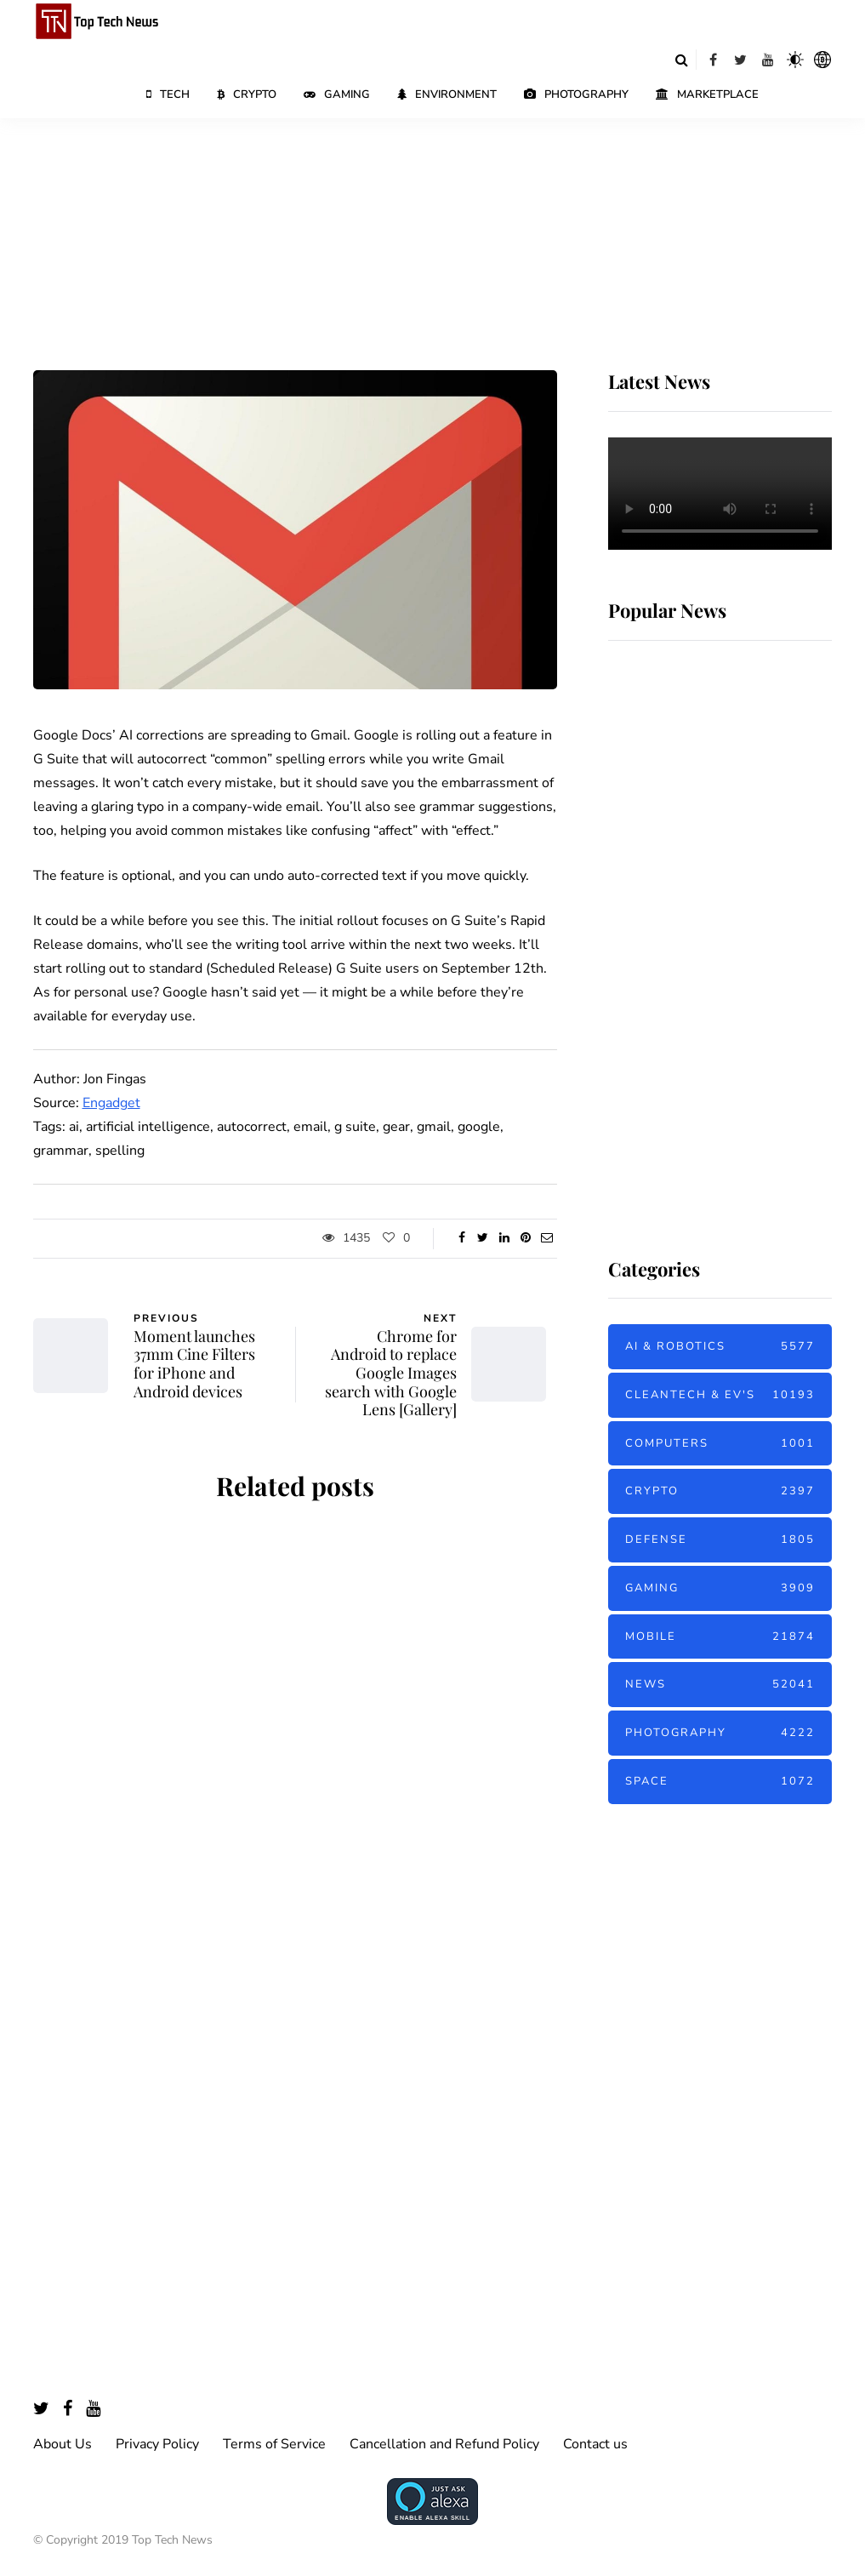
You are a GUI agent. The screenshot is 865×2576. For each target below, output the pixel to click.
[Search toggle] (682, 59)
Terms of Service (274, 2444)
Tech (168, 94)
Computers (720, 1444)
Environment (447, 94)
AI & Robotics (720, 1347)
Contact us (595, 2444)
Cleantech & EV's (720, 1395)
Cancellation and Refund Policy (444, 2444)
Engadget (111, 1103)
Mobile (720, 1637)
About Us (62, 2444)
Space (720, 1781)
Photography (576, 94)
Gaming (337, 94)
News (720, 1684)
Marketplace (707, 94)
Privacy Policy (157, 2444)
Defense (720, 1540)
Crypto (246, 94)
